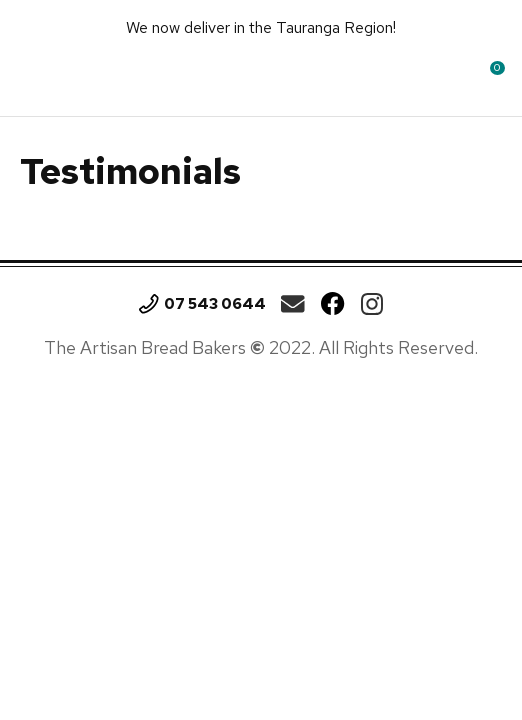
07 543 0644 (215, 304)
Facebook (333, 304)
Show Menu (37, 74)
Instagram (372, 304)
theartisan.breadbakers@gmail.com (293, 304)
